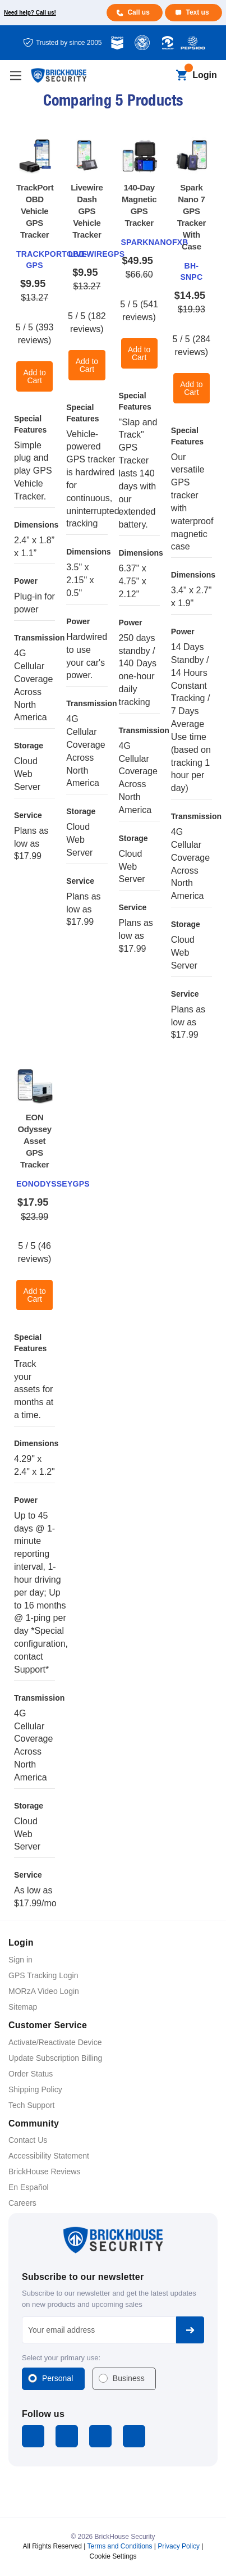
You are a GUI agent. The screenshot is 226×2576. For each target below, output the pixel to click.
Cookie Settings (112, 2556)
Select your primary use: (61, 2358)
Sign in (20, 1959)
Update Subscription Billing (55, 2057)
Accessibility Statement (48, 2155)
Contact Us (27, 2140)
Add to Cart (34, 376)
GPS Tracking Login (43, 1975)
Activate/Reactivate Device (55, 2042)
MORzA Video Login (43, 1991)
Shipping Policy (35, 2089)
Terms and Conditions (119, 2546)
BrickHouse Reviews (44, 2171)
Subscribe (190, 2329)
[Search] (162, 76)
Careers (22, 2202)
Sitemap (22, 2006)
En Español (28, 2187)
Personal (57, 2378)
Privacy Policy (179, 2546)
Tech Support (31, 2105)
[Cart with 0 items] (181, 76)
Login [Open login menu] (204, 75)
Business (129, 2378)
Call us (138, 12)
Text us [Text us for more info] (197, 12)
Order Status (30, 2073)
